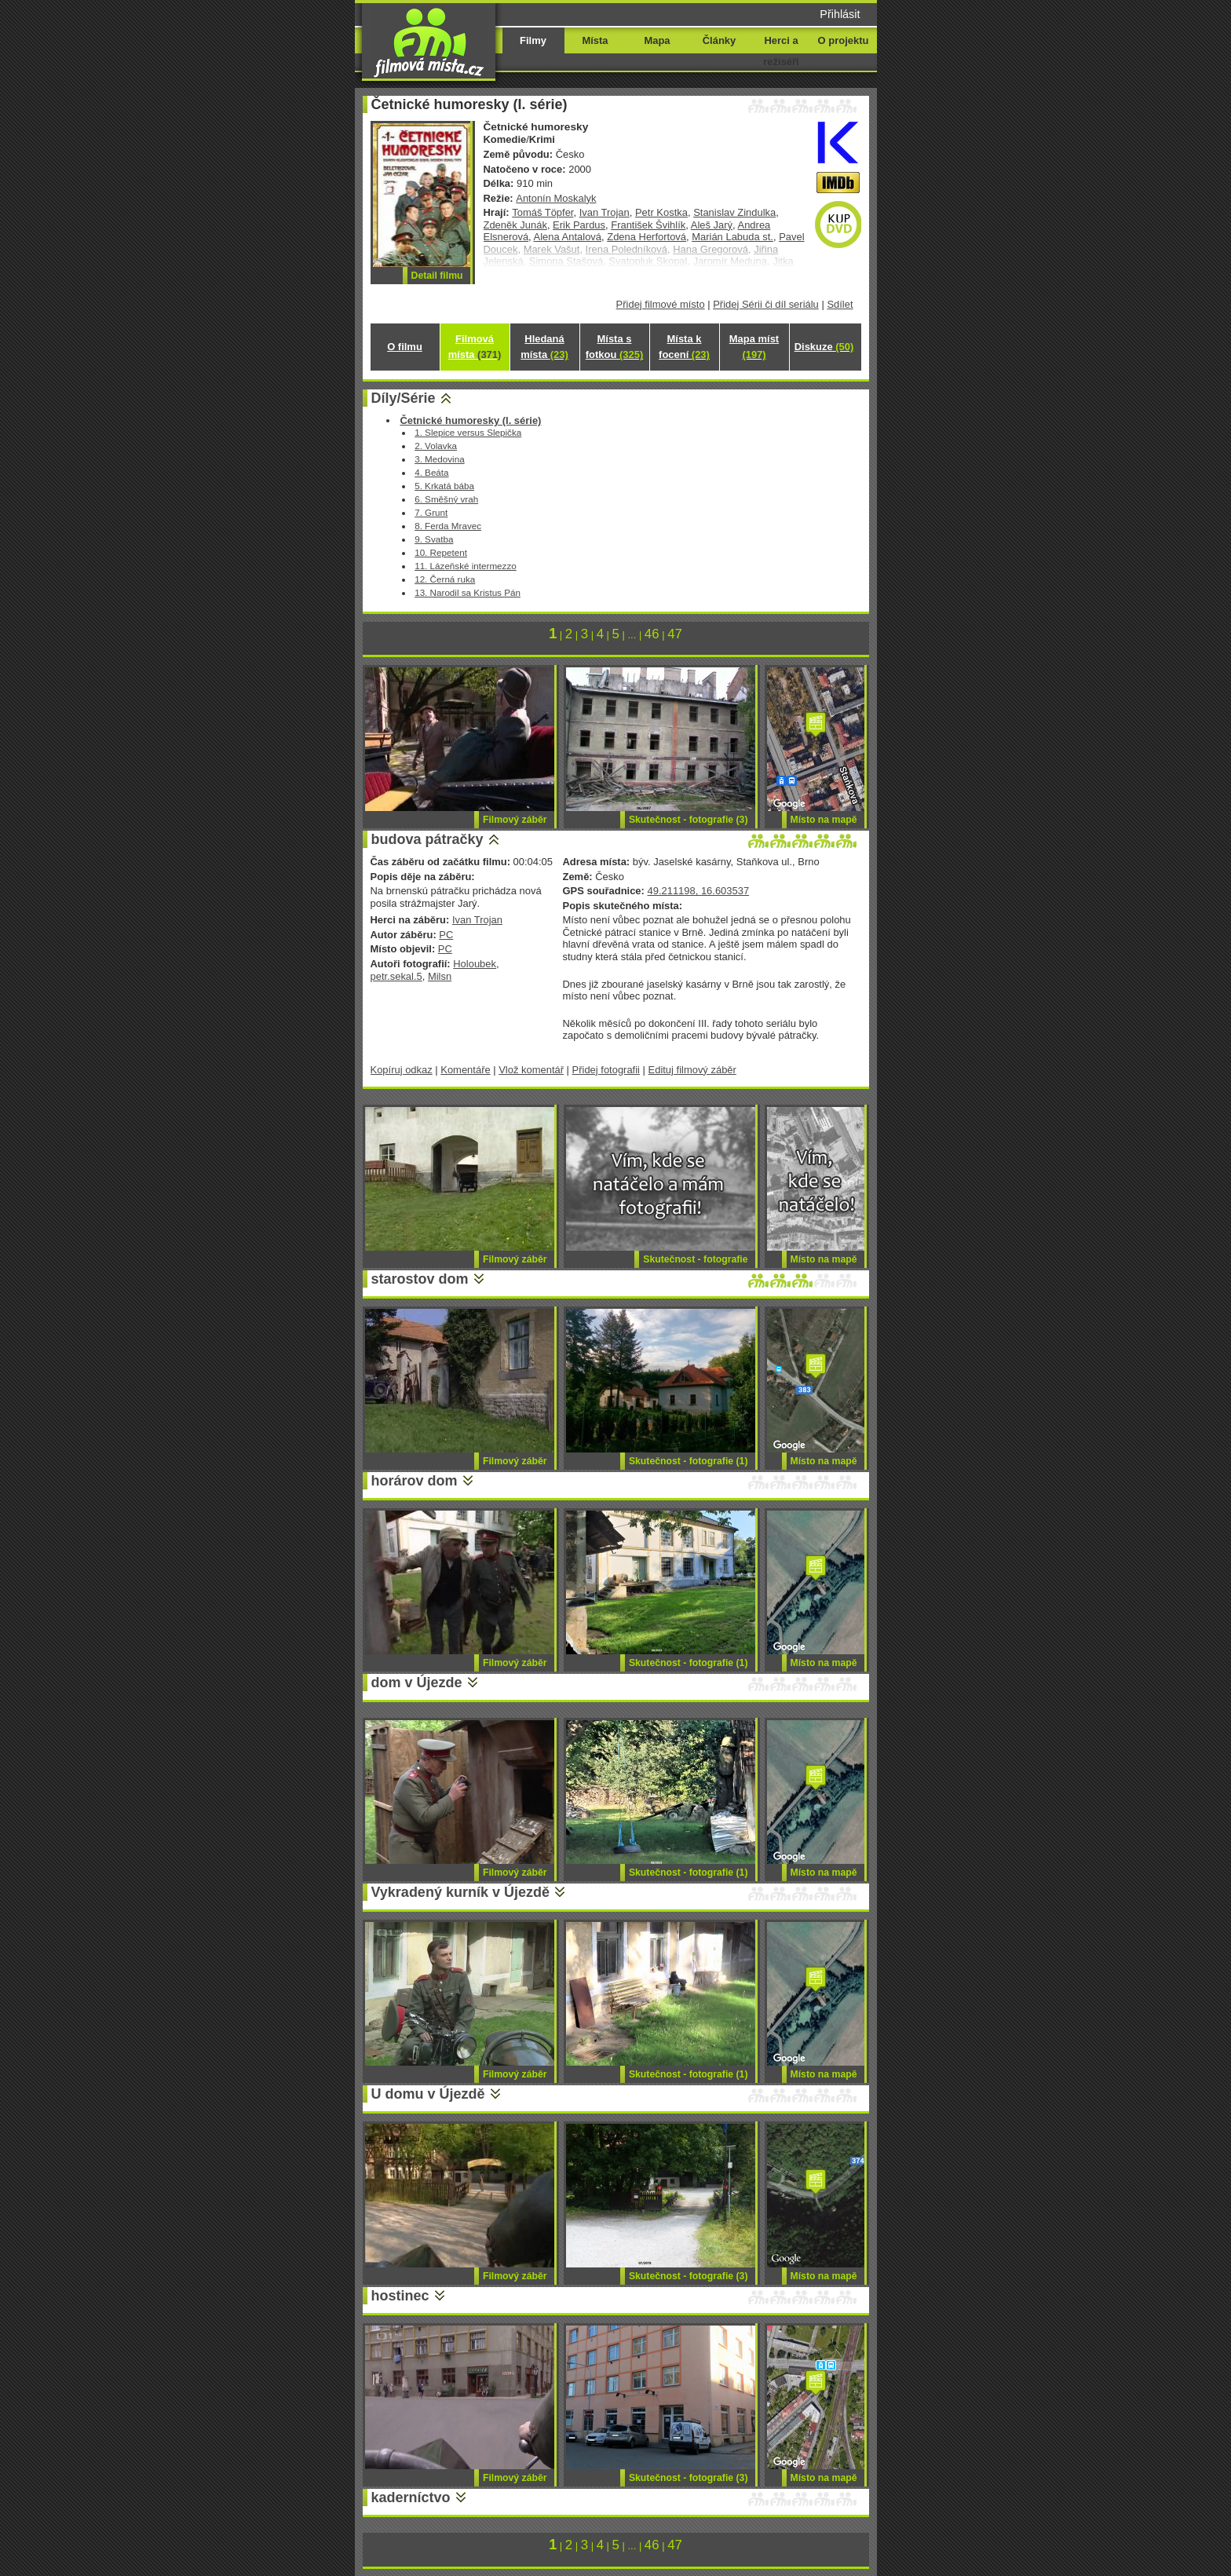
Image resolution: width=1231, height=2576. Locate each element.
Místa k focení (684, 346)
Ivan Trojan (604, 212)
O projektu (843, 40)
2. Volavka (436, 445)
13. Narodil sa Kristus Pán (468, 592)
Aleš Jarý (711, 225)
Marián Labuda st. (732, 237)
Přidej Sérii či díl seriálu (766, 304)
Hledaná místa (544, 346)
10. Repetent (441, 552)
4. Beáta (431, 472)
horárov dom (414, 1481)
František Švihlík (648, 225)
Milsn (439, 976)
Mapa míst (754, 346)
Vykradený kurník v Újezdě (460, 1892)
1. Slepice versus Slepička (468, 432)
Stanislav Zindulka (734, 212)
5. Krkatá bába (444, 485)
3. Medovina (440, 459)
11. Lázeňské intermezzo (466, 566)
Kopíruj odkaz (402, 1070)
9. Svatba (434, 539)
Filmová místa (475, 346)
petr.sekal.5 (396, 976)
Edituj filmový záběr (692, 1070)
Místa (595, 40)
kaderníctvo (411, 2497)
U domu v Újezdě (428, 2094)
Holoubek (474, 964)
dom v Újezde (416, 1682)
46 (652, 634)
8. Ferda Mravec (448, 526)
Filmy (533, 40)
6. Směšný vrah (446, 499)
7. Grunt (431, 512)
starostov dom (420, 1279)
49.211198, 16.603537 (698, 891)
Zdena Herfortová (646, 237)
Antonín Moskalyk (556, 198)
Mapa (657, 40)
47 (674, 634)
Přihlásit (840, 14)
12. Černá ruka (445, 579)
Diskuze (824, 347)
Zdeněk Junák (515, 225)
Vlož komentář (531, 1070)
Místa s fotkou (614, 346)
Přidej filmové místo (660, 304)
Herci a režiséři (780, 51)
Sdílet (840, 304)
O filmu (404, 347)
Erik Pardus (579, 225)
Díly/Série (403, 398)
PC (446, 935)
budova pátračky (427, 839)
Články (719, 40)
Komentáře (465, 1070)
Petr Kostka (661, 212)
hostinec (400, 2296)
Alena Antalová (567, 237)
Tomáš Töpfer (542, 212)
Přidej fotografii (606, 1070)
